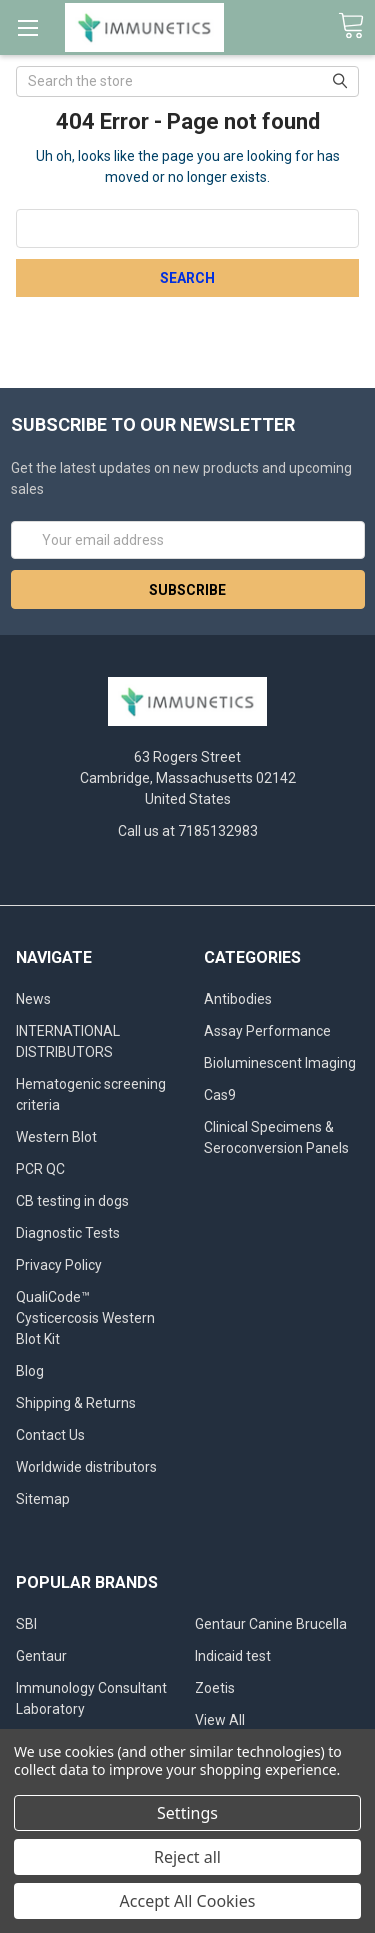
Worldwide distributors (86, 1467)
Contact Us (50, 1435)
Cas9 (220, 1095)
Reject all (187, 1857)
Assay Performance (267, 1031)
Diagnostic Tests (68, 1233)
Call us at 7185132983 (188, 831)
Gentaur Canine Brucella (271, 1624)
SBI (26, 1624)
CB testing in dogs (72, 1201)
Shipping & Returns (76, 1403)
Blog (30, 1371)
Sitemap (43, 1499)
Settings (187, 1813)
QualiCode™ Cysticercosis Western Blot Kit (85, 1318)
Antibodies (238, 999)
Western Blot (56, 1137)
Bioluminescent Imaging (280, 1063)
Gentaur (41, 1656)
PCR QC (40, 1169)
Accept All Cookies (188, 1901)
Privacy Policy (59, 1265)
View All (220, 1720)
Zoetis (215, 1688)
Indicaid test (233, 1656)
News (33, 999)
